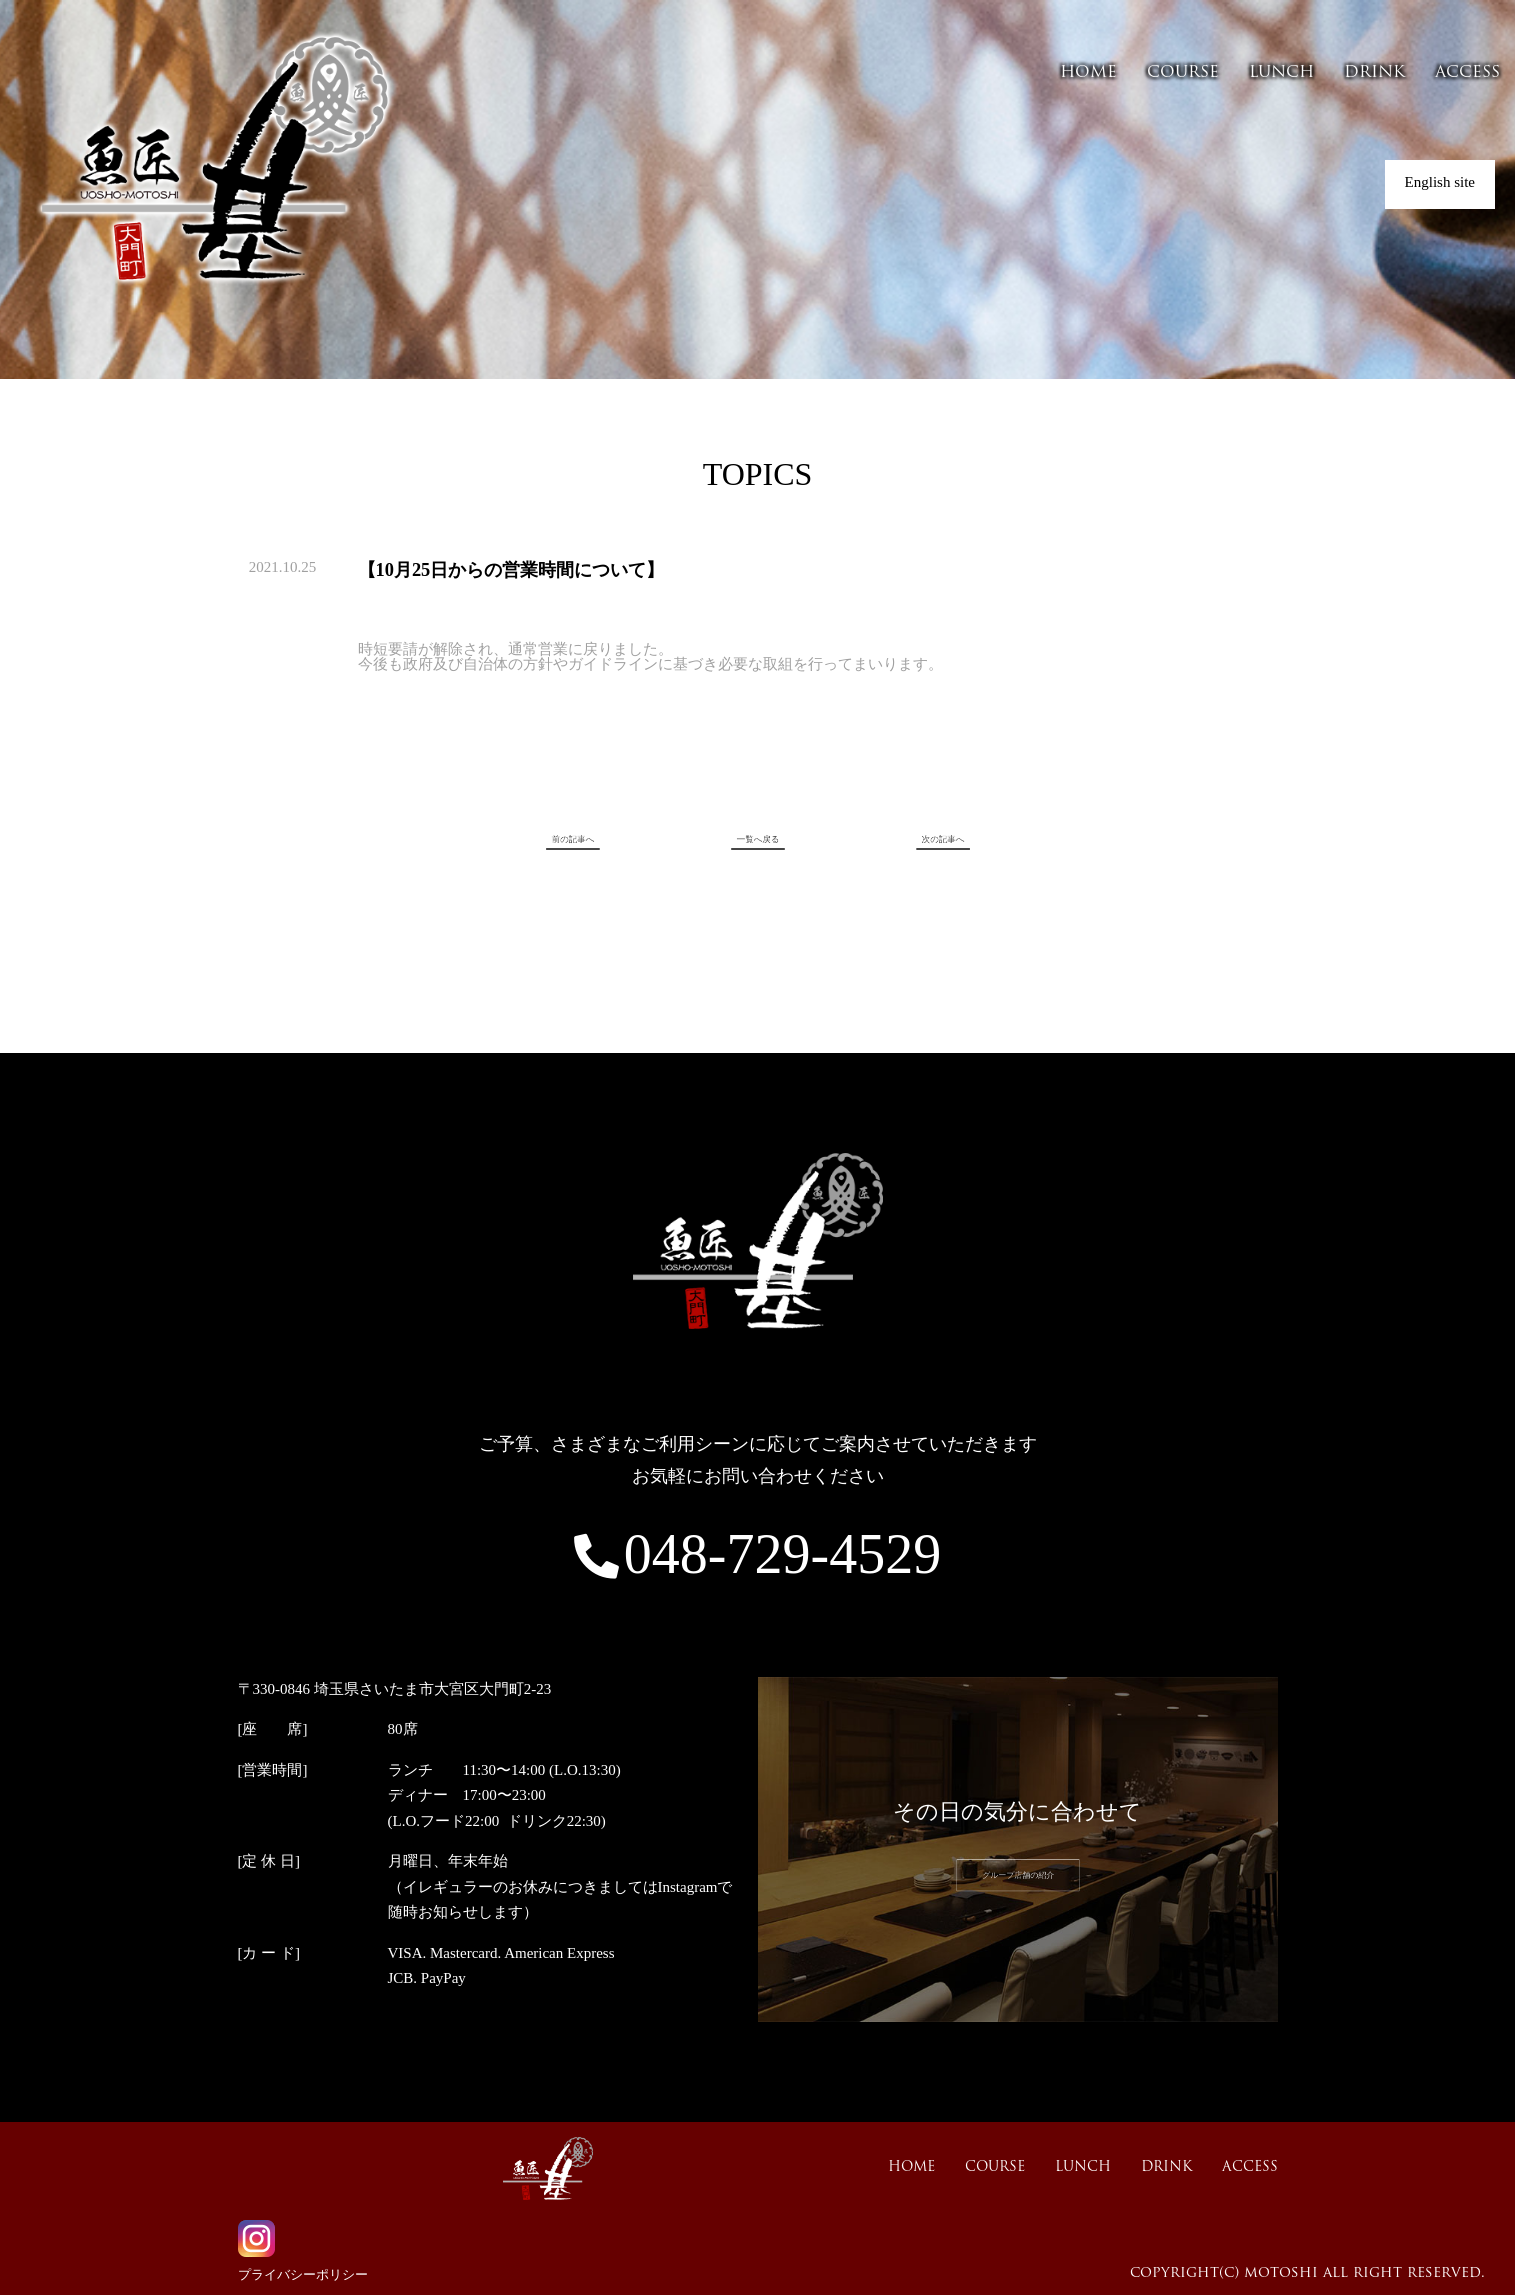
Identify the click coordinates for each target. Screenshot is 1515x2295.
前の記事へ (612, 840)
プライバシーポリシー (303, 2274)
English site (1440, 182)
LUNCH (1281, 73)
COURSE (1183, 73)
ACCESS (1467, 73)
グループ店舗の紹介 (1017, 1875)
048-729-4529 (757, 1554)
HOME (1088, 73)
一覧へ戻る (757, 840)
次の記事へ (902, 840)
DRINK (1374, 73)
